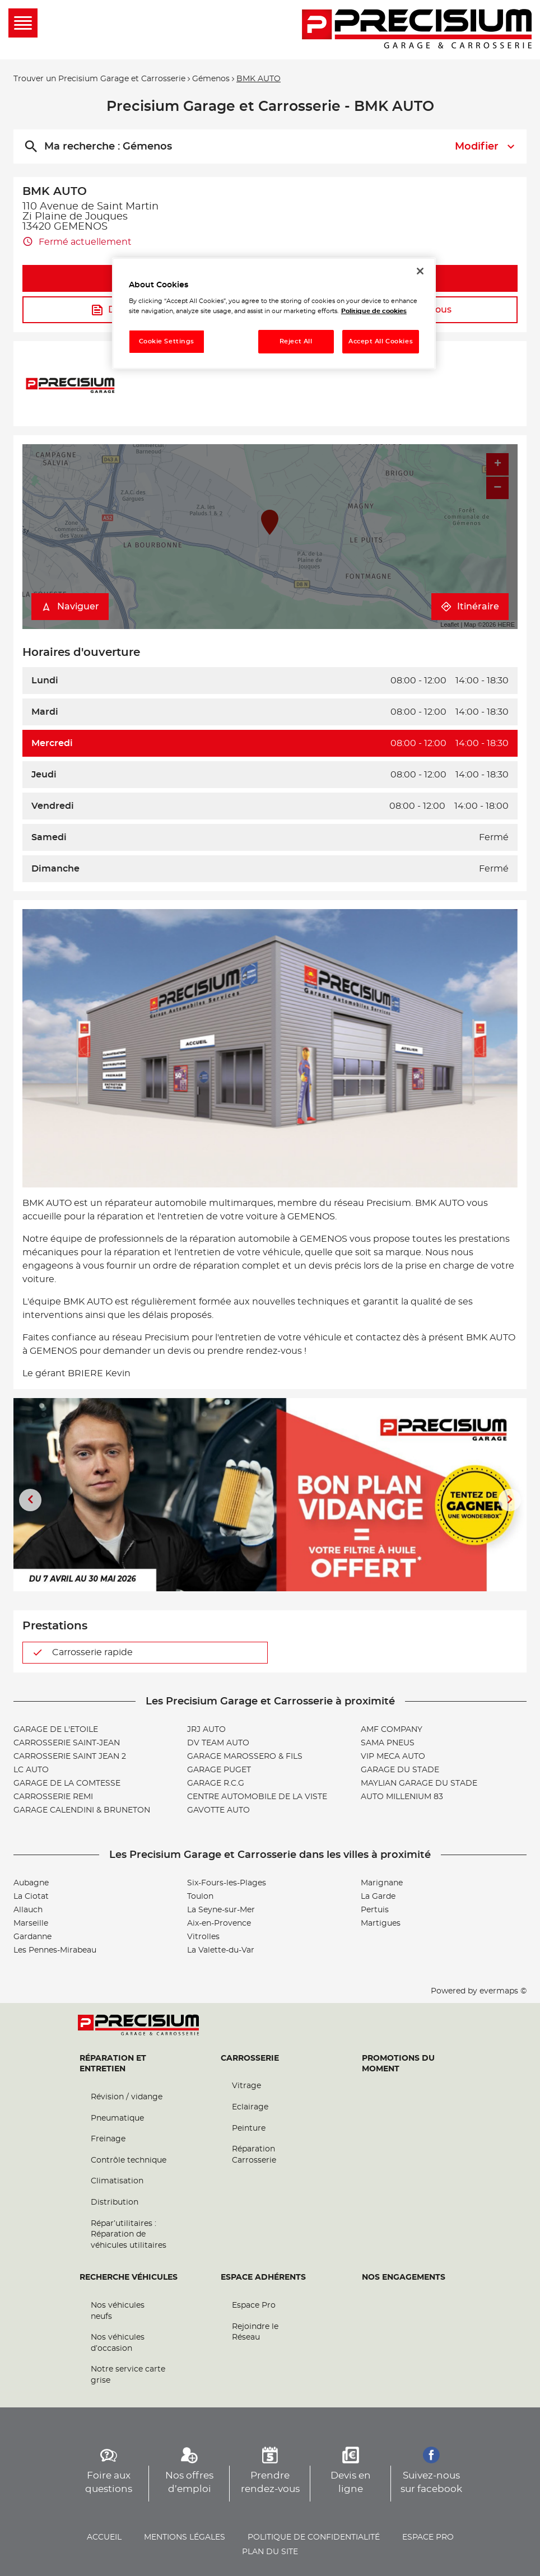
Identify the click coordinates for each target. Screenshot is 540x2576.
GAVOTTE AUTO (218, 1810)
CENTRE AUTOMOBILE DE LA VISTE (257, 1797)
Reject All (296, 341)
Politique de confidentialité (314, 2537)
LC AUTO (31, 1770)
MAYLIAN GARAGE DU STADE (419, 1783)
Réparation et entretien (113, 2064)
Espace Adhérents (263, 2277)
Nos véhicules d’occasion (118, 2343)
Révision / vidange (126, 2097)
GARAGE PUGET (219, 1770)
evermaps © (503, 1991)
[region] (274, 313)
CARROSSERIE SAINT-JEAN (66, 1743)
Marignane (382, 1883)
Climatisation (117, 2181)
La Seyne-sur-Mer (221, 1910)
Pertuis (375, 1910)
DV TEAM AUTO (218, 1743)
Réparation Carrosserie (254, 2154)
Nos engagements (403, 2277)
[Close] (420, 271)
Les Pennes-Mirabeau (54, 1950)
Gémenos (211, 79)
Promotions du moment (398, 2064)
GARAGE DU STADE (400, 1770)
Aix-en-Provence (219, 1923)
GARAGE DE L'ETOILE (55, 1730)
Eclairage (250, 2107)
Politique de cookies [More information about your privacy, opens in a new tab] (374, 311)
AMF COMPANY (391, 1730)
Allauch (28, 1910)
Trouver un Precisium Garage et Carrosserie (99, 79)
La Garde (378, 1896)
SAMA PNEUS (388, 1743)
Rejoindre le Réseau (255, 2332)
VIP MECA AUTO (393, 1756)
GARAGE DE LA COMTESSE (66, 1783)
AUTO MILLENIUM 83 (402, 1797)
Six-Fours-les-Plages (226, 1883)
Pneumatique (117, 2118)
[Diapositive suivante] (510, 1500)
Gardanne (32, 1937)
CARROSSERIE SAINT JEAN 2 (69, 1756)
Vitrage (246, 2086)
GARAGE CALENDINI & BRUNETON (81, 1810)
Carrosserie (250, 2058)
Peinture (249, 2128)
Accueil (104, 2537)
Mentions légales (184, 2537)
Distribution (114, 2202)
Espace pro (428, 2537)
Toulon (200, 1896)
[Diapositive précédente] (30, 1500)
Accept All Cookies (380, 341)
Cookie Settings (167, 341)
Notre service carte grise (128, 2374)
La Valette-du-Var (220, 1950)
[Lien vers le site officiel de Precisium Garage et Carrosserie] (417, 29)
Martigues (381, 1923)
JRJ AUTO (206, 1730)
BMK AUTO (258, 79)
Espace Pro (254, 2305)
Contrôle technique (128, 2160)
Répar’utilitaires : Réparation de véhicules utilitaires (128, 2234)
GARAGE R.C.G (215, 1783)
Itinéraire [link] (470, 607)
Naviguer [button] (70, 607)
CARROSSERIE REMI (53, 1797)
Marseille (30, 1923)
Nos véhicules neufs (118, 2311)
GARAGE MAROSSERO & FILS (244, 1756)
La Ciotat (31, 1896)
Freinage (108, 2139)
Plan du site (270, 2552)
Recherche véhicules (129, 2277)
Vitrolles (203, 1937)
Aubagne (31, 1883)
